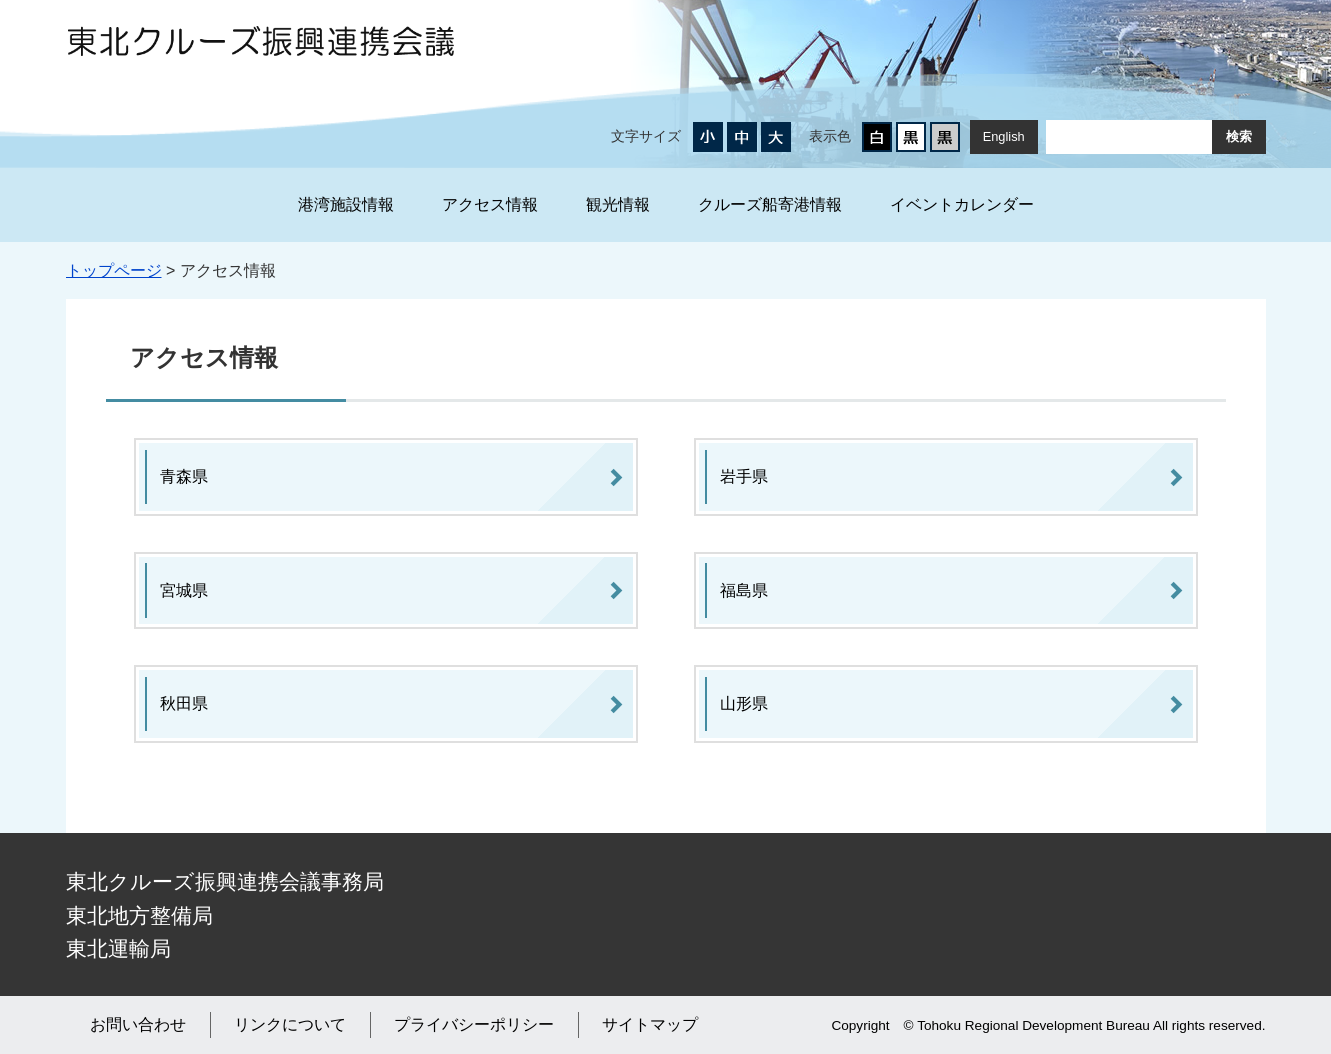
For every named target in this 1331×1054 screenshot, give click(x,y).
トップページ (114, 270)
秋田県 (184, 703)
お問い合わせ (138, 1024)
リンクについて (290, 1024)
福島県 (744, 590)
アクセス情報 (490, 204)
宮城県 (184, 590)
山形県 (744, 703)
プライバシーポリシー (474, 1024)
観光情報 (618, 204)
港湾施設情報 (346, 204)
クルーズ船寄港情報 (770, 204)
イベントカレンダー (962, 204)
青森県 (184, 476)
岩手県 (744, 476)
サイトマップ (650, 1024)
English (1004, 136)
